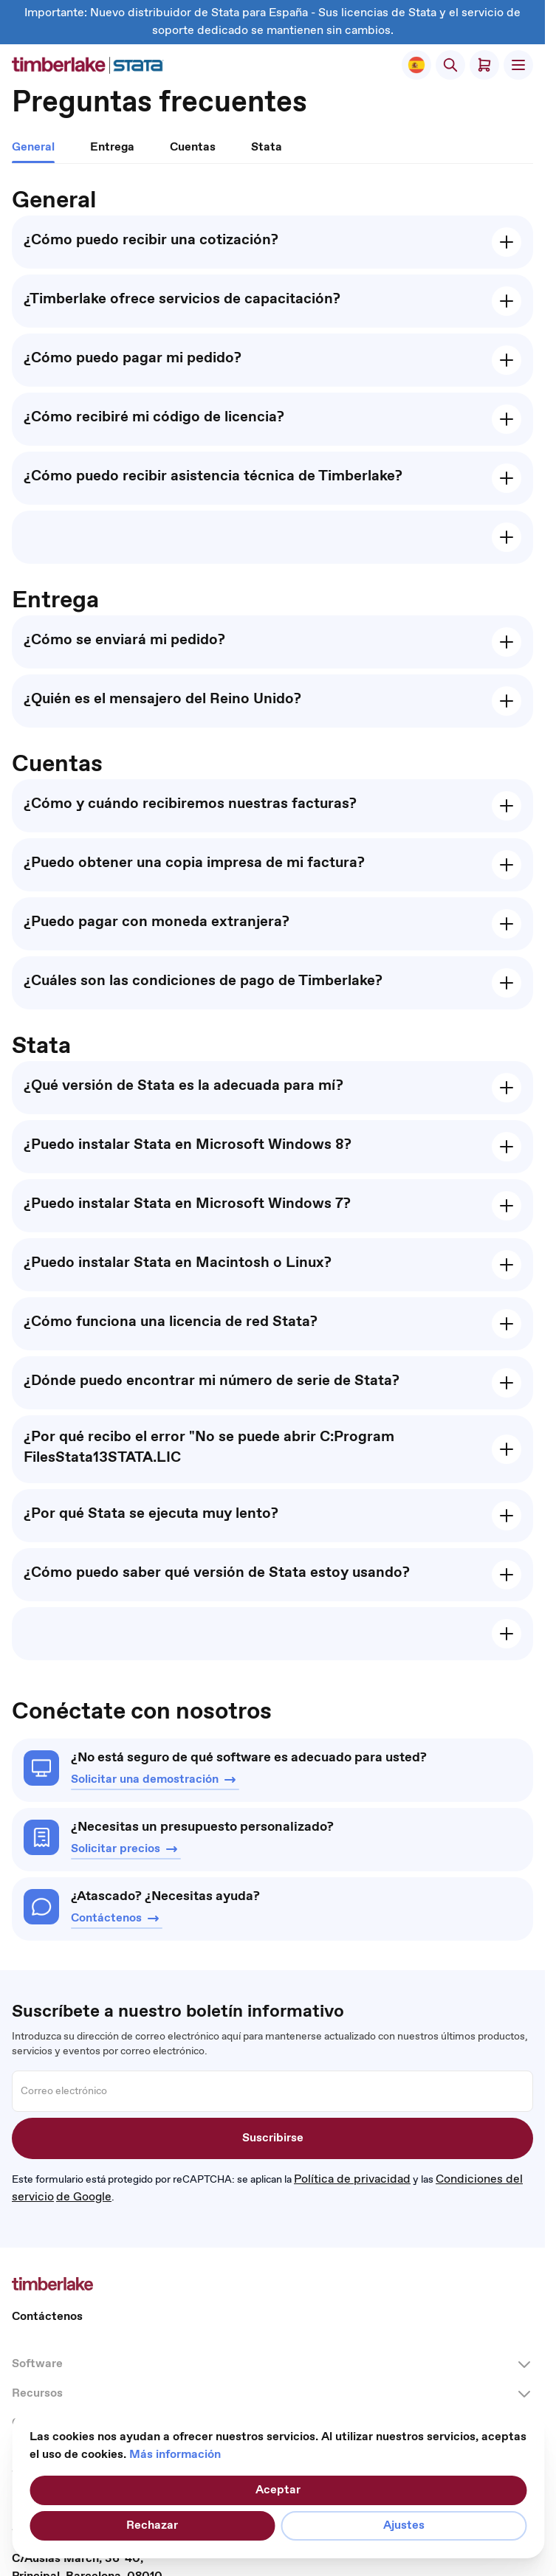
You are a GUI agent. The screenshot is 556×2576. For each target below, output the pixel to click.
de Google (83, 2197)
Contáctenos (116, 1918)
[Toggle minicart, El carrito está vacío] (484, 65)
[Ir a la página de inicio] (88, 65)
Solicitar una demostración (155, 1780)
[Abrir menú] (518, 65)
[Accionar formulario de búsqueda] (450, 65)
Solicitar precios (126, 1849)
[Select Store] (416, 65)
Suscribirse (272, 2138)
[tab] (33, 151)
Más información (175, 2454)
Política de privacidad (352, 2179)
